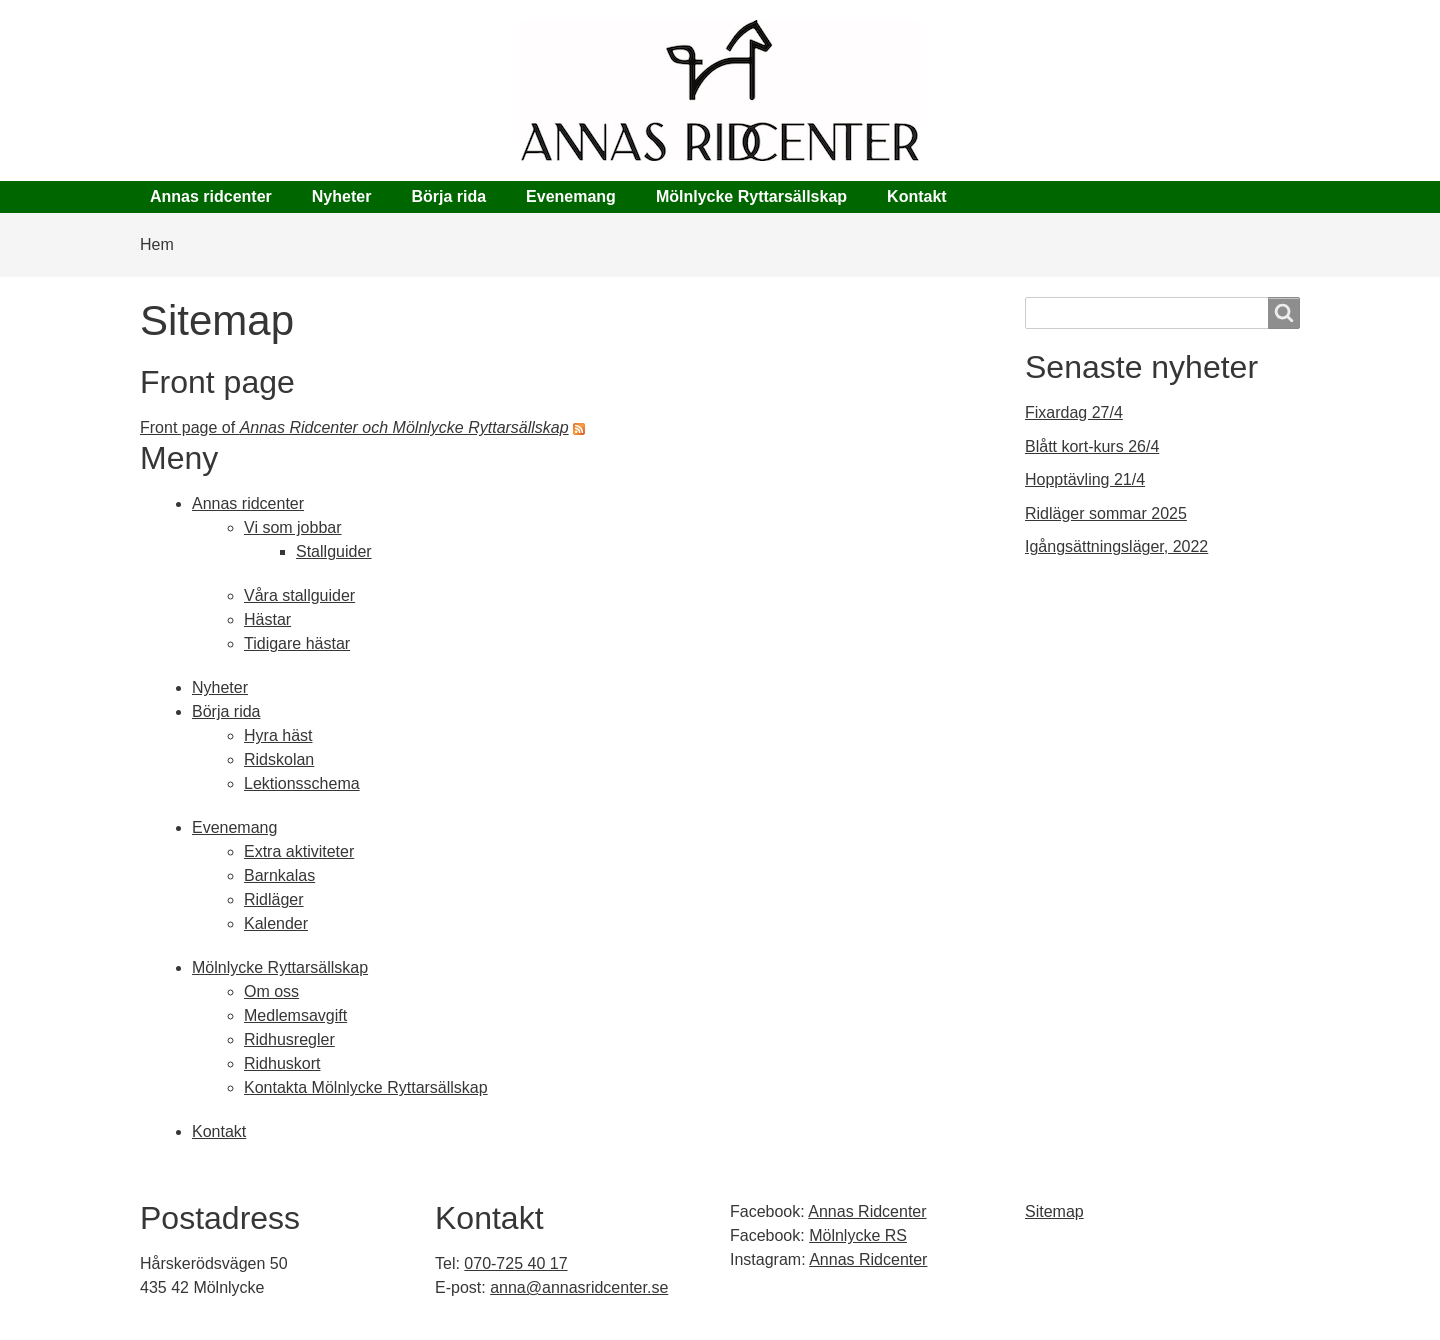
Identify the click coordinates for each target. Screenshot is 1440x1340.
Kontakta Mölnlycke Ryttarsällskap (366, 1087)
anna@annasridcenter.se (579, 1287)
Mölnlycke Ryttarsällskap (751, 196)
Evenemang (571, 196)
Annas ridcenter (211, 196)
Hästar (267, 619)
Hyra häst (278, 735)
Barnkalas (279, 875)
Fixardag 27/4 (1074, 412)
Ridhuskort (282, 1063)
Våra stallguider (299, 595)
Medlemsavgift (295, 1015)
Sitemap (1054, 1211)
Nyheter (342, 196)
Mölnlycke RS (858, 1235)
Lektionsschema (302, 783)
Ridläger (274, 899)
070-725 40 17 (515, 1263)
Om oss (271, 991)
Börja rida (448, 196)
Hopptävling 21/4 (1085, 479)
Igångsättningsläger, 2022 (1116, 546)
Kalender (276, 923)
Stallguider (334, 551)
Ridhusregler (289, 1039)
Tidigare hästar (297, 643)
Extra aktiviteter (299, 851)
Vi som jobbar (293, 527)
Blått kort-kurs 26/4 (1092, 446)
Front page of (354, 427)
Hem (157, 244)
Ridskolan (279, 759)
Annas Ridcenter (867, 1211)
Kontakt (917, 196)
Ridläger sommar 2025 (1106, 513)
